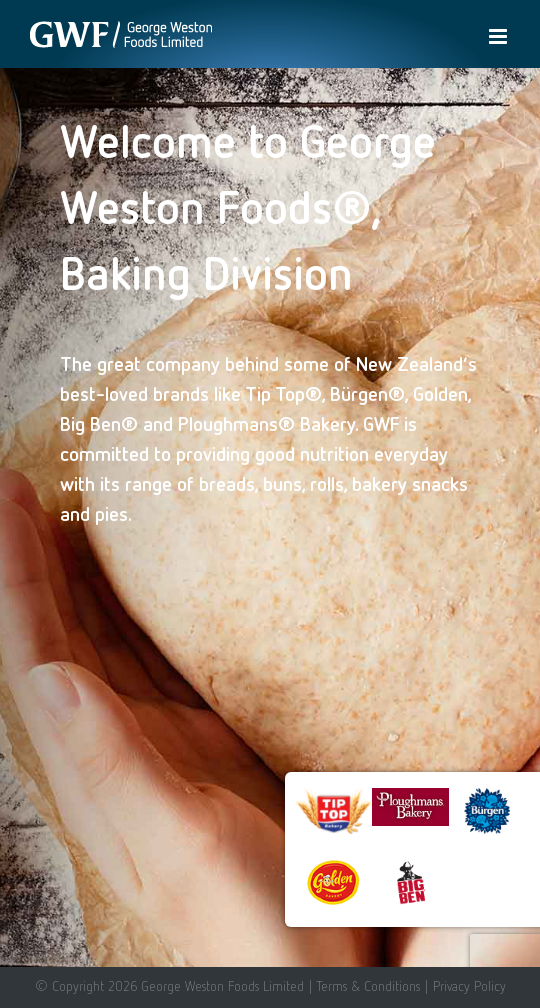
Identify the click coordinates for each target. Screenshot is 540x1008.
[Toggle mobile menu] (499, 36)
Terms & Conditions (368, 986)
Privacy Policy (469, 986)
